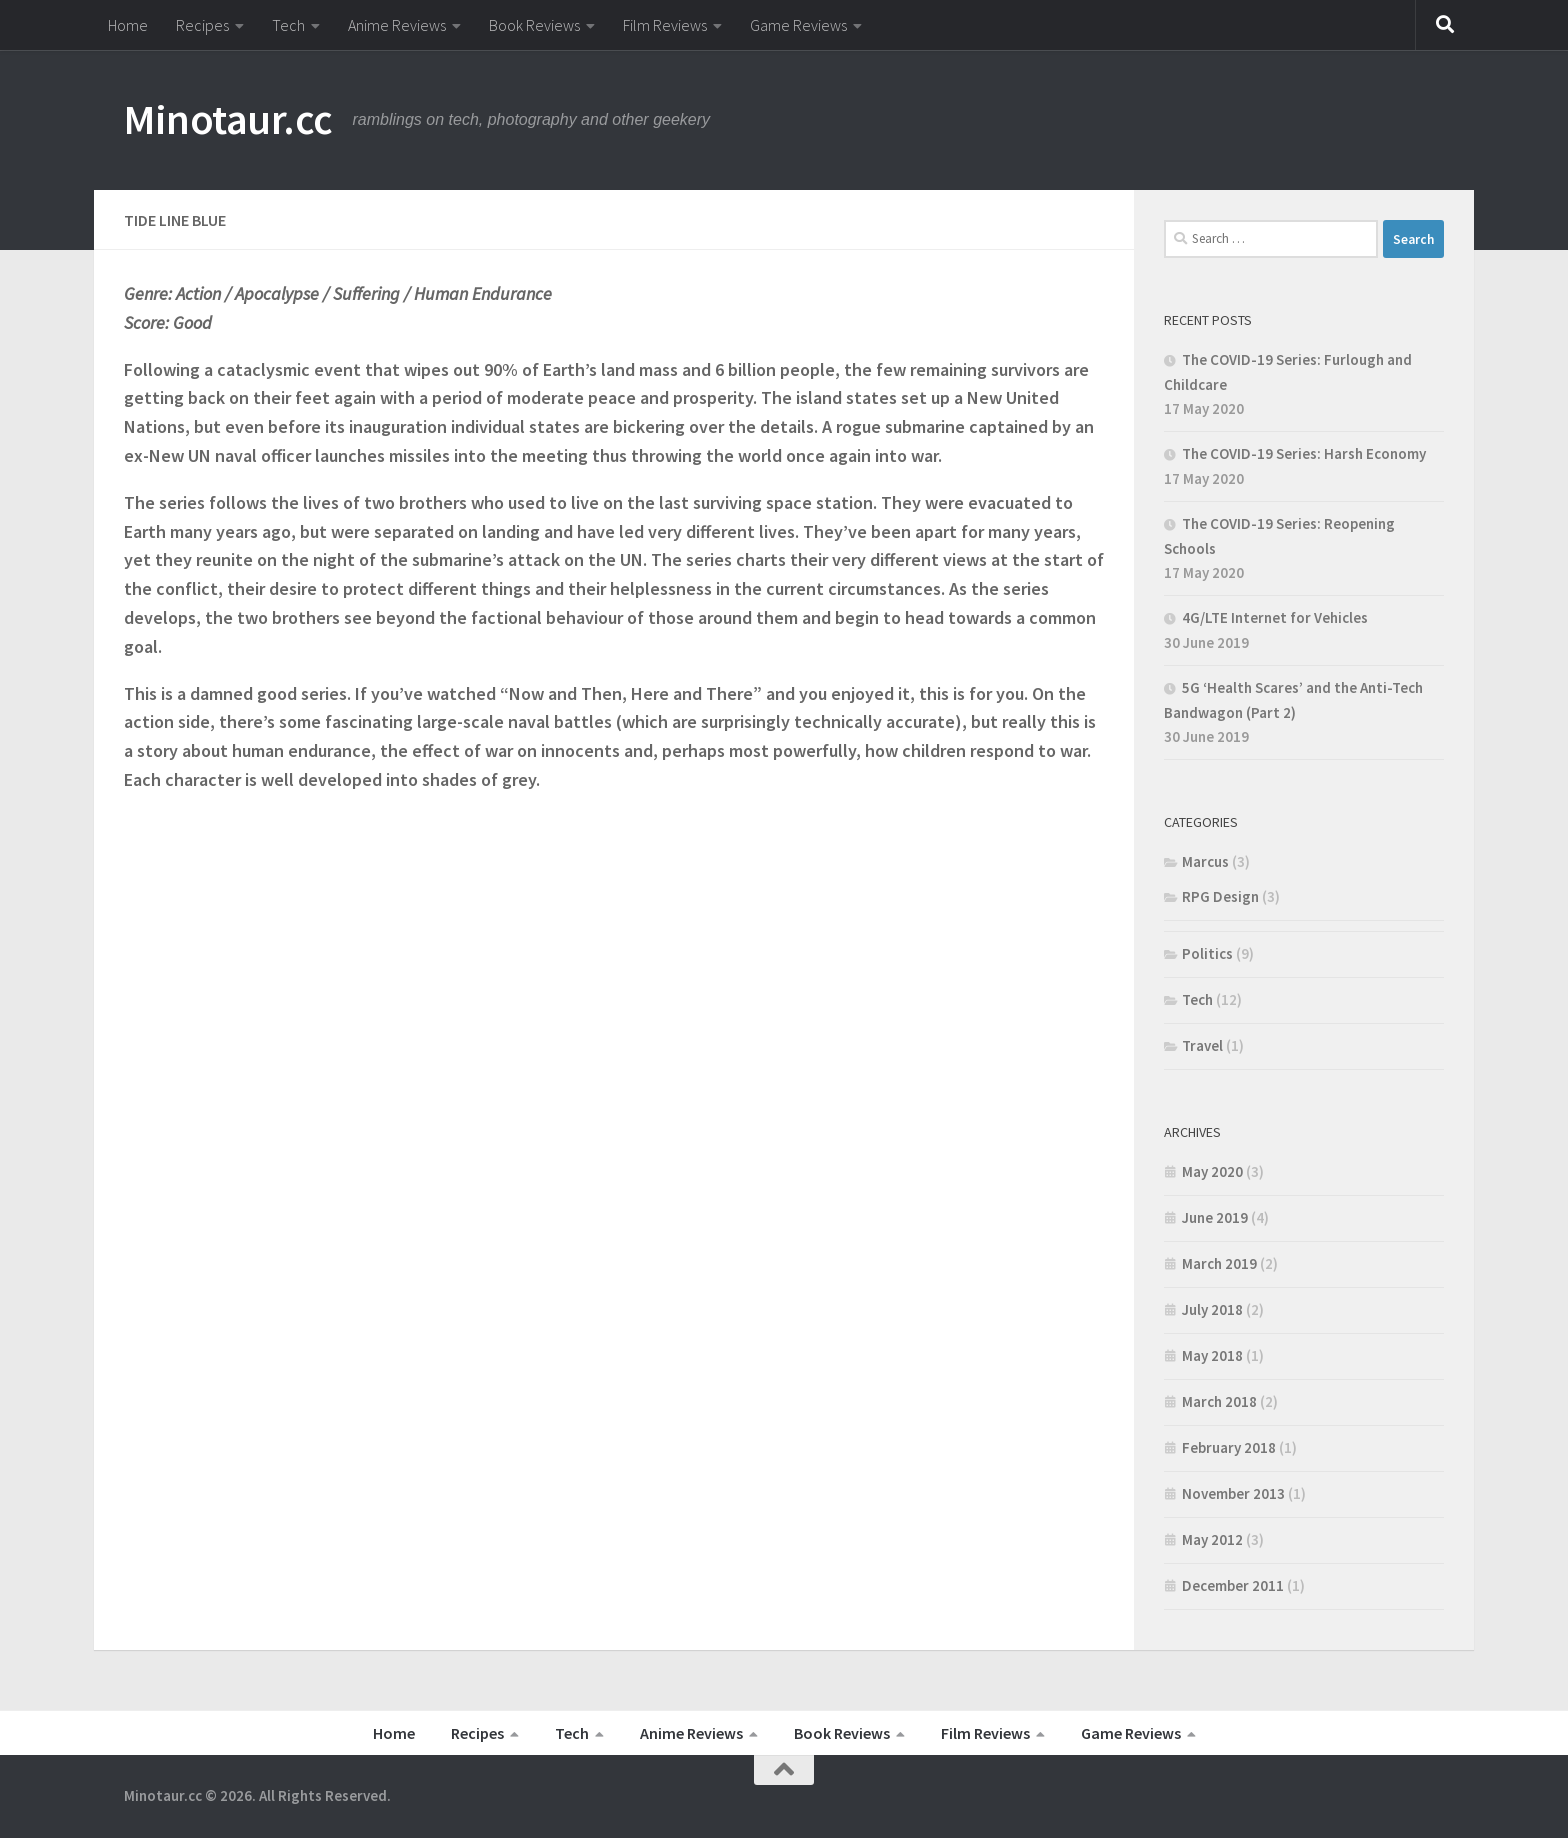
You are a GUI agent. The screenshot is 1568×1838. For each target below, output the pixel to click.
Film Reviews (665, 25)
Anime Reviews (397, 25)
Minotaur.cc (228, 119)
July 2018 (1212, 1309)
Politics (1207, 953)
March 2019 (1219, 1263)
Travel (1202, 1045)
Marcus (1205, 861)
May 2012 (1212, 1539)
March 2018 (1219, 1401)
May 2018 (1212, 1355)
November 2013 (1233, 1493)
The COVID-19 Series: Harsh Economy (1304, 453)
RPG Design (1220, 896)
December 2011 (1233, 1585)
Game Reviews (798, 25)
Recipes (202, 25)
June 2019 (1215, 1217)
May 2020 (1212, 1171)
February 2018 (1229, 1447)
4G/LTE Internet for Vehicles (1275, 617)
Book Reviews (534, 25)
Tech (288, 25)
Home (128, 25)
